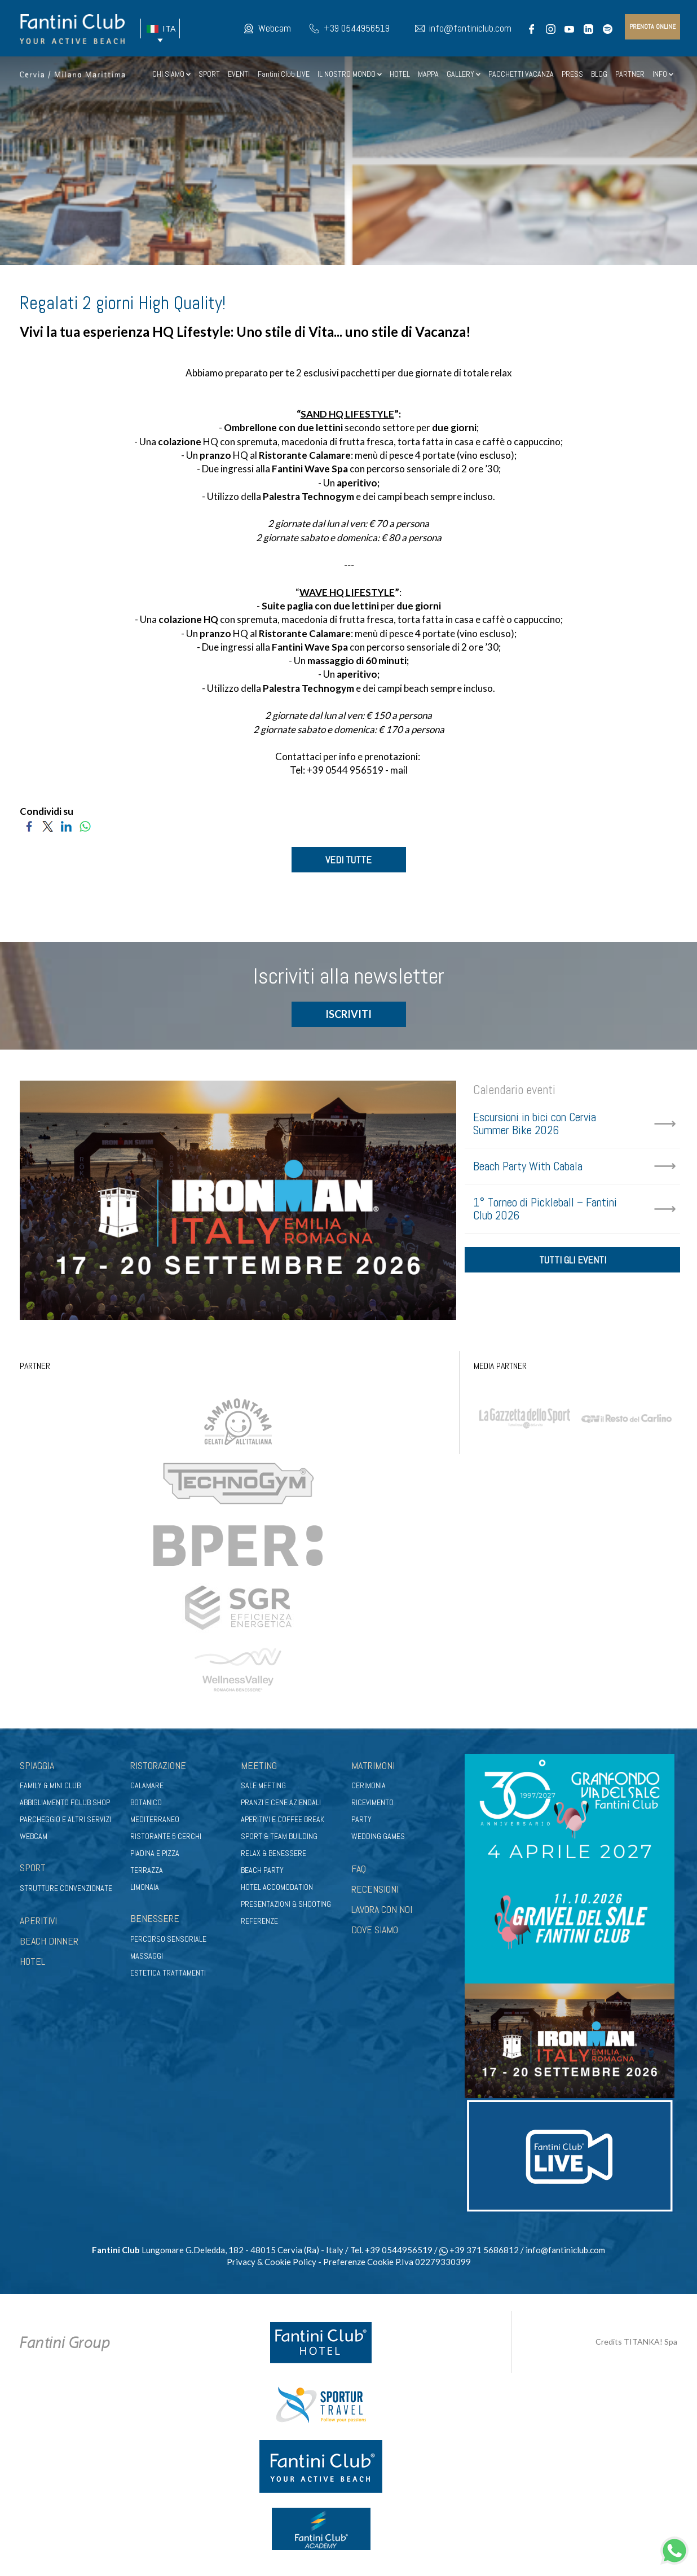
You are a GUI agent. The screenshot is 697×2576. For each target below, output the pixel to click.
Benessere (154, 1918)
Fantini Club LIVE (284, 74)
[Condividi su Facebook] (29, 825)
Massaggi (146, 1956)
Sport (33, 1868)
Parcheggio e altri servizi (65, 1820)
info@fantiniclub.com (470, 28)
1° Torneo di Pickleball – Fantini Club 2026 (545, 1209)
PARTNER (630, 74)
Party (361, 1820)
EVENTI (239, 74)
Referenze (259, 1921)
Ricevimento (372, 1803)
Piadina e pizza (154, 1854)
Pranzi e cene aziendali (281, 1803)
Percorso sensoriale (168, 1939)
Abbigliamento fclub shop (65, 1803)
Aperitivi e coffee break (282, 1820)
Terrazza (146, 1871)
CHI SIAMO (171, 74)
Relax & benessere (273, 1854)
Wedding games (378, 1837)
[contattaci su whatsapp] (674, 2549)
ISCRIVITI (348, 1014)
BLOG (599, 74)
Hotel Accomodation (277, 1887)
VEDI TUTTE (348, 859)
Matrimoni (373, 1765)
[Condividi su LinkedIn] (66, 825)
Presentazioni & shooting (286, 1904)
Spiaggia (37, 1765)
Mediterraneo (154, 1820)
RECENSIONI (375, 1889)
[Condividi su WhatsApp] (85, 825)
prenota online (652, 26)
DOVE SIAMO (374, 1930)
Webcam (274, 28)
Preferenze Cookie (358, 2262)
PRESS (572, 74)
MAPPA (428, 74)
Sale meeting (263, 1786)
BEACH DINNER (49, 1941)
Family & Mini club (50, 1786)
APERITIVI (38, 1921)
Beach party (262, 1871)
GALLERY (463, 74)
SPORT (209, 74)
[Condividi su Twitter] (47, 825)
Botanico (146, 1803)
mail (399, 770)
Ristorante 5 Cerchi (165, 1837)
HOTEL (400, 74)
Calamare (147, 1786)
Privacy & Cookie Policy (271, 2262)
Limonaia (144, 1887)
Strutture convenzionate (66, 1889)
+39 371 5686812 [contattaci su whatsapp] (479, 2250)
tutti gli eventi (572, 1260)
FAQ (358, 1869)
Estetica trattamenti (168, 1973)
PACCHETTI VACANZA (521, 74)
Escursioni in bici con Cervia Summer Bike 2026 (534, 1124)
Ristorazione (158, 1765)
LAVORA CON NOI (381, 1909)
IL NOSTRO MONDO (349, 74)
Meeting (259, 1765)
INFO (662, 74)
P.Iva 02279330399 (433, 2262)
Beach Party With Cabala (528, 1166)
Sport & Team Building (279, 1837)
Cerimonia (368, 1786)
